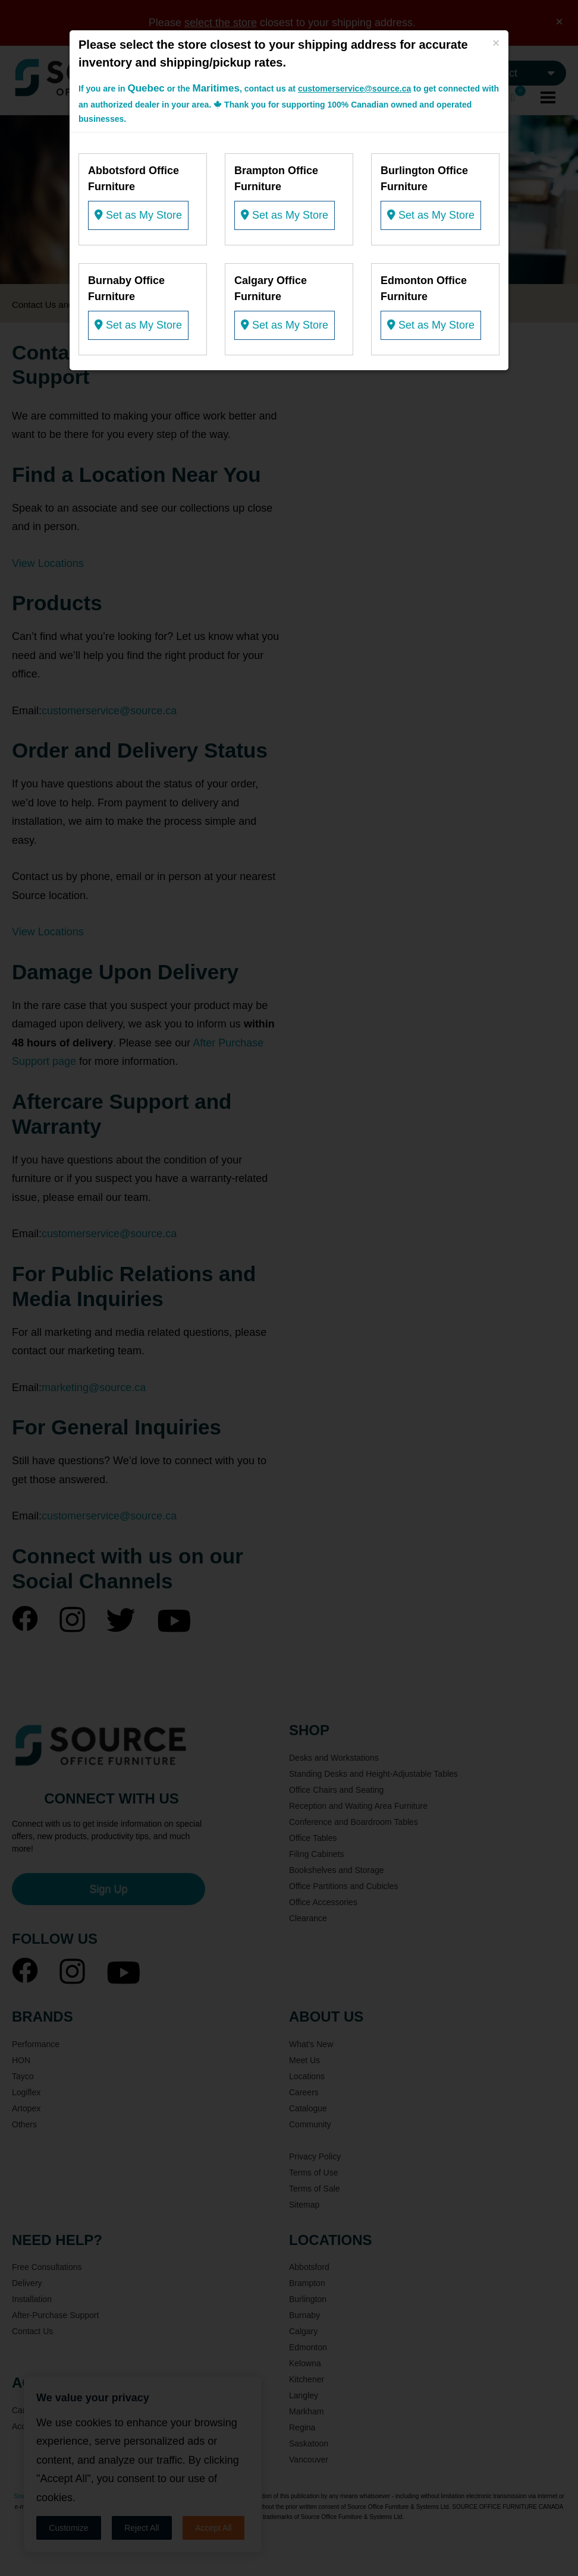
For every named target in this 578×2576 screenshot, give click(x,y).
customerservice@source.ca (354, 88)
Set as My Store (138, 215)
